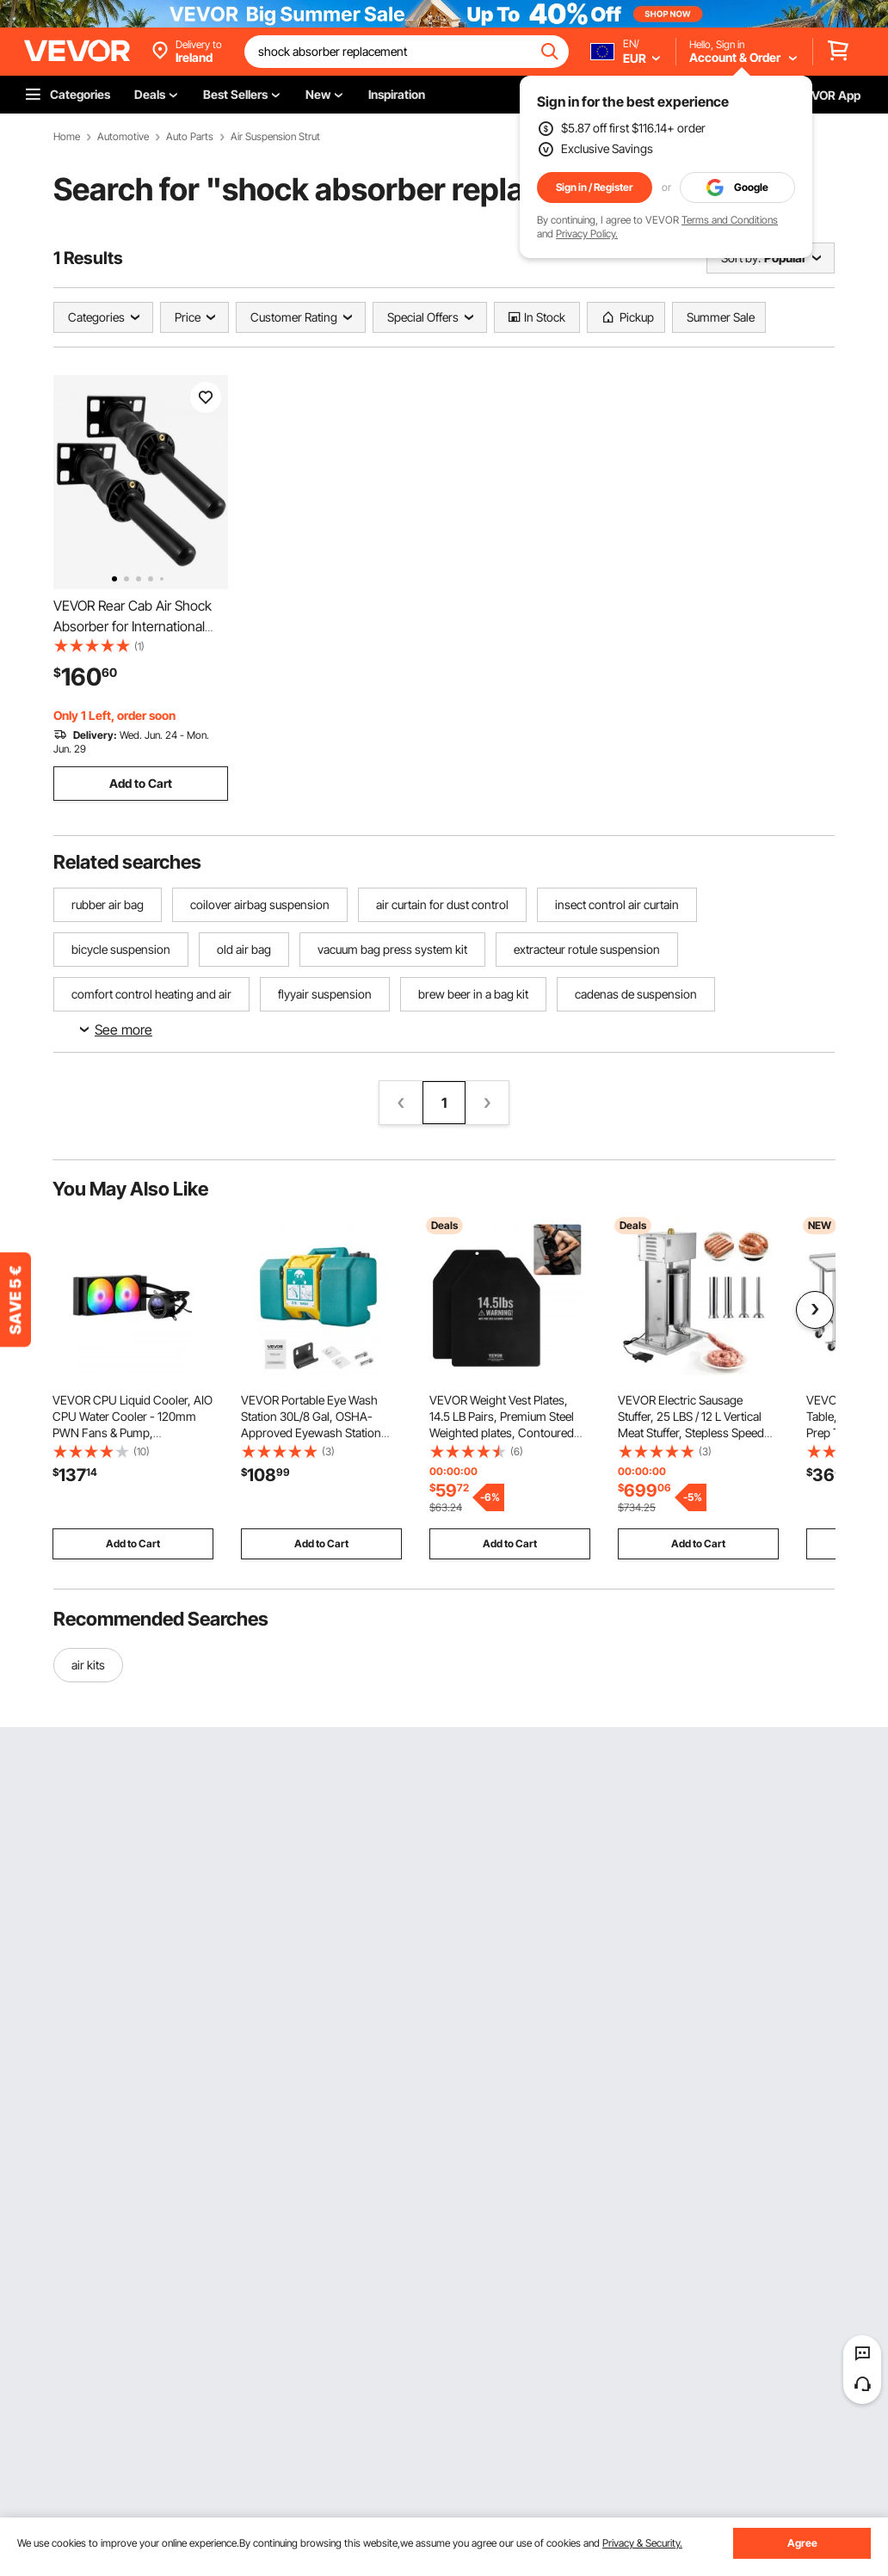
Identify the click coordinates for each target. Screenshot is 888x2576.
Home (66, 137)
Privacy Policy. (587, 233)
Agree (802, 2542)
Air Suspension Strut (275, 137)
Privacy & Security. (642, 2542)
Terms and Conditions (729, 219)
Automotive (123, 137)
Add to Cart (140, 783)
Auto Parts (189, 137)
